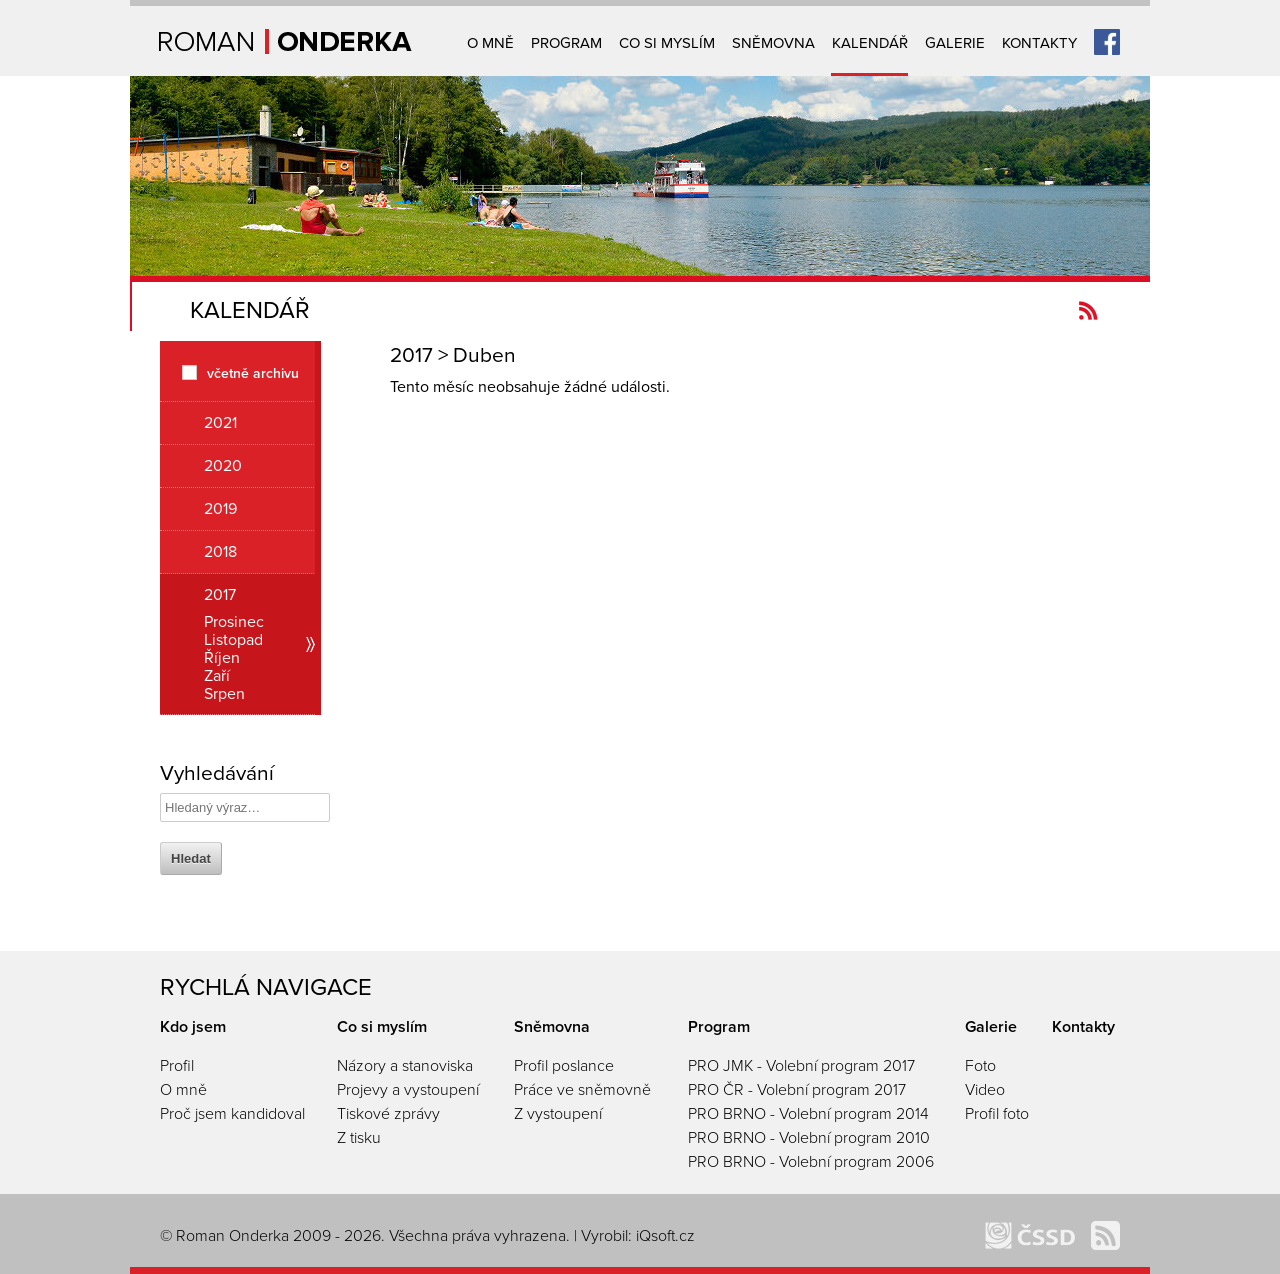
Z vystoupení (558, 1114)
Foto (980, 1066)
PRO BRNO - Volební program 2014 (808, 1114)
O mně (490, 43)
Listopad (233, 640)
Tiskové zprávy (388, 1114)
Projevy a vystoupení (408, 1090)
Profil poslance (564, 1066)
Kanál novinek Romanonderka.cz (1088, 310)
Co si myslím (667, 43)
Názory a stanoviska (405, 1066)
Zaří (217, 676)
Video (985, 1090)
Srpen (224, 694)
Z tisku (359, 1138)
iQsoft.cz (665, 1236)
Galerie (955, 43)
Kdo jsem (193, 1027)
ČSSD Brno (1030, 1235)
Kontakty (1039, 43)
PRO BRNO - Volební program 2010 (809, 1138)
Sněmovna (773, 43)
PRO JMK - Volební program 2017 (801, 1066)
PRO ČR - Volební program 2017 (797, 1090)
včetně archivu (253, 372)
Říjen (222, 658)
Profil (177, 1066)
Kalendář (870, 43)
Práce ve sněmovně (582, 1090)
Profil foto (997, 1114)
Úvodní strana (285, 41)
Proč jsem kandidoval (232, 1114)
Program (566, 43)
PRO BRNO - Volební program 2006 (811, 1162)
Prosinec (234, 622)
